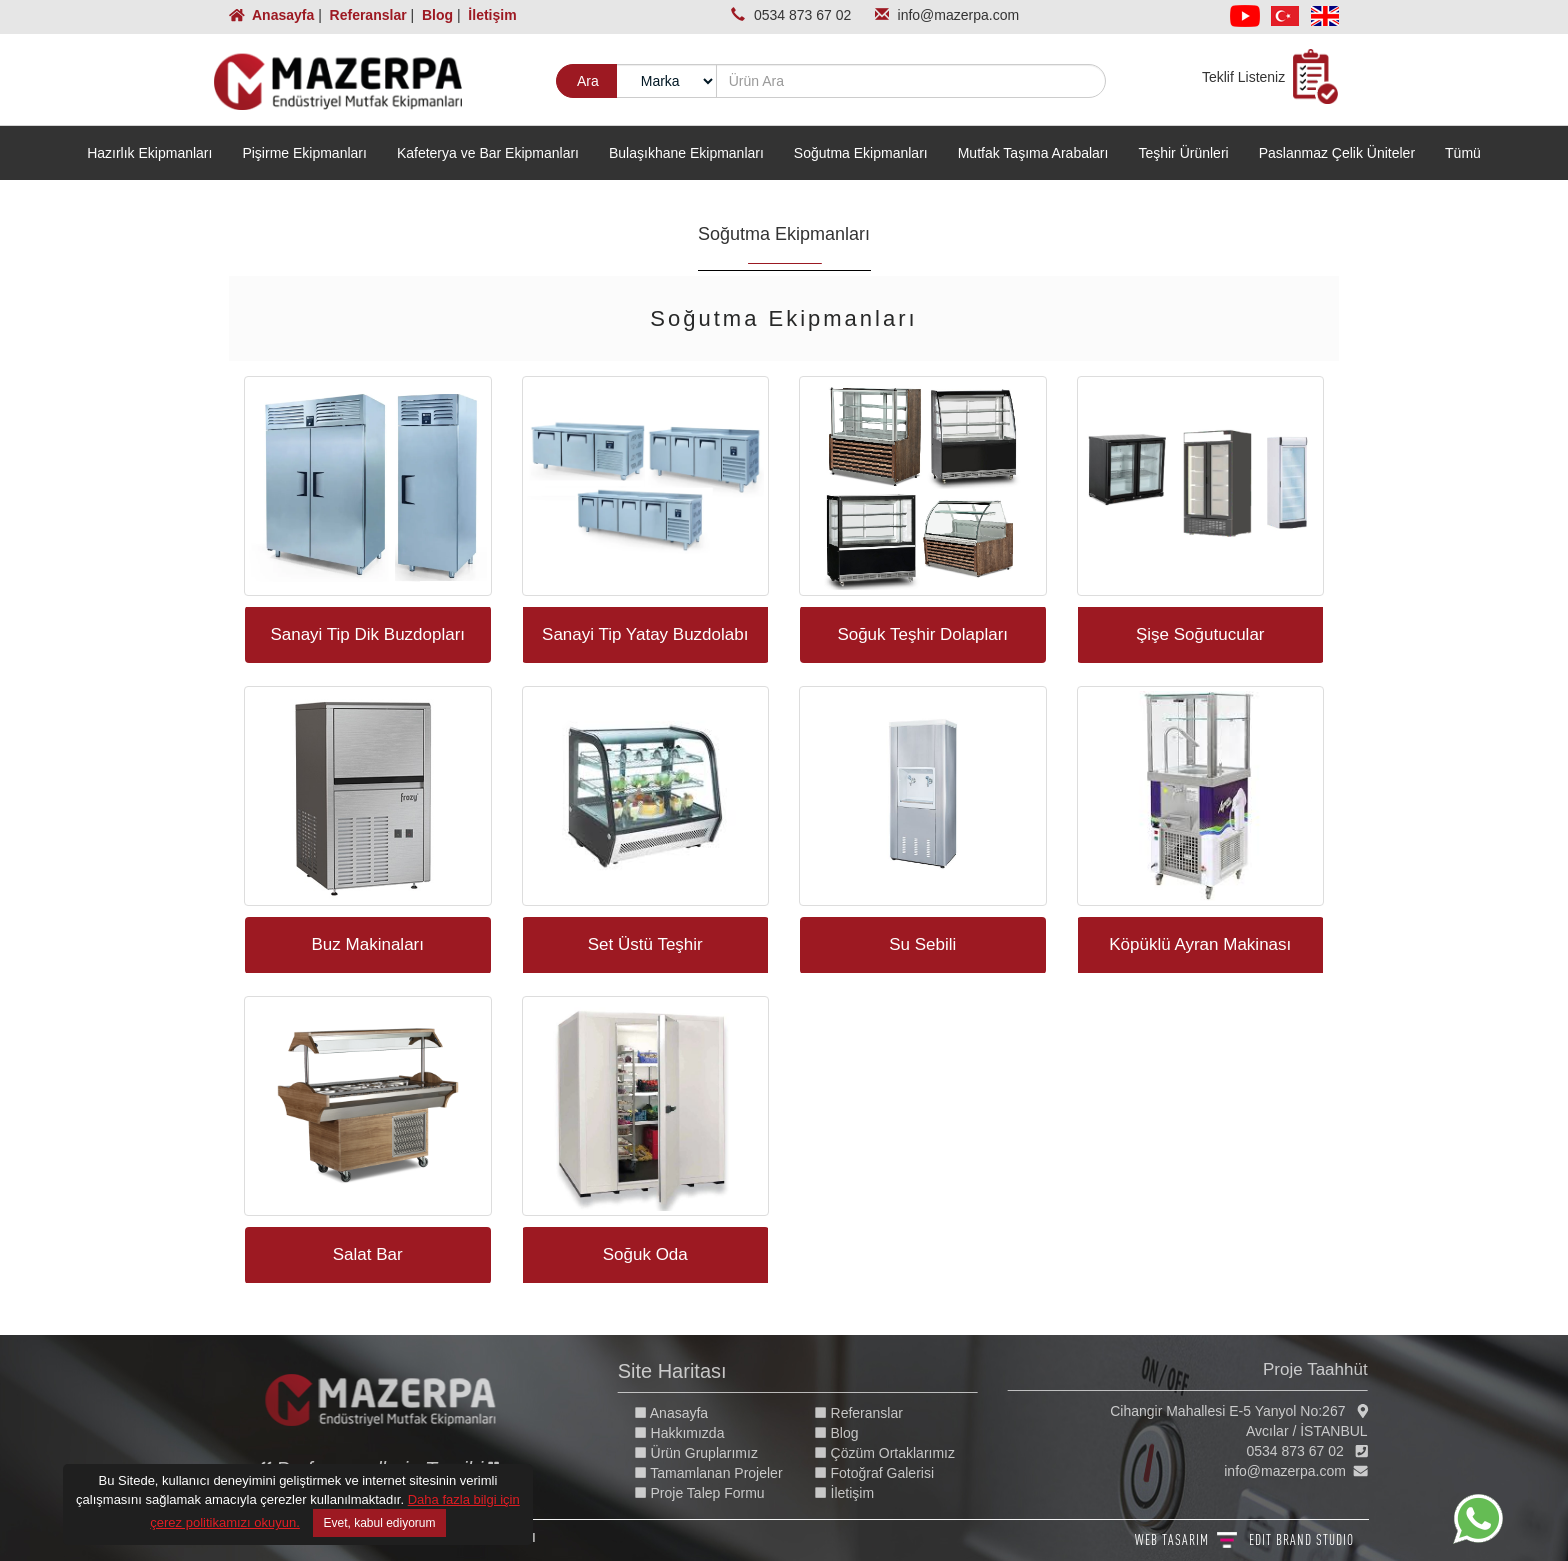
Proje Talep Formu (711, 1493)
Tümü (1463, 153)
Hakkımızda (691, 1433)
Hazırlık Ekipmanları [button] (149, 153)
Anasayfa (273, 15)
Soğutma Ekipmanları (784, 234)
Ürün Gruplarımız (707, 1453)
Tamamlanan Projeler (720, 1473)
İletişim (490, 15)
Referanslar (366, 15)
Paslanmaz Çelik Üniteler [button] (1337, 153)
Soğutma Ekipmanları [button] (861, 153)
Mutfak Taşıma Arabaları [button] (1033, 153)
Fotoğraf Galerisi (885, 1473)
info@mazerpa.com (959, 15)
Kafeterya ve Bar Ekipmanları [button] (488, 153)
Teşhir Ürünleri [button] (1183, 153)
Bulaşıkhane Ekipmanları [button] (686, 153)
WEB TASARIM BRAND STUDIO (1244, 1539)
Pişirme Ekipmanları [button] (304, 153)
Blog (435, 15)
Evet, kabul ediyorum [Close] (379, 1523)
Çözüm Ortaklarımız (896, 1453)
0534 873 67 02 (804, 15)
